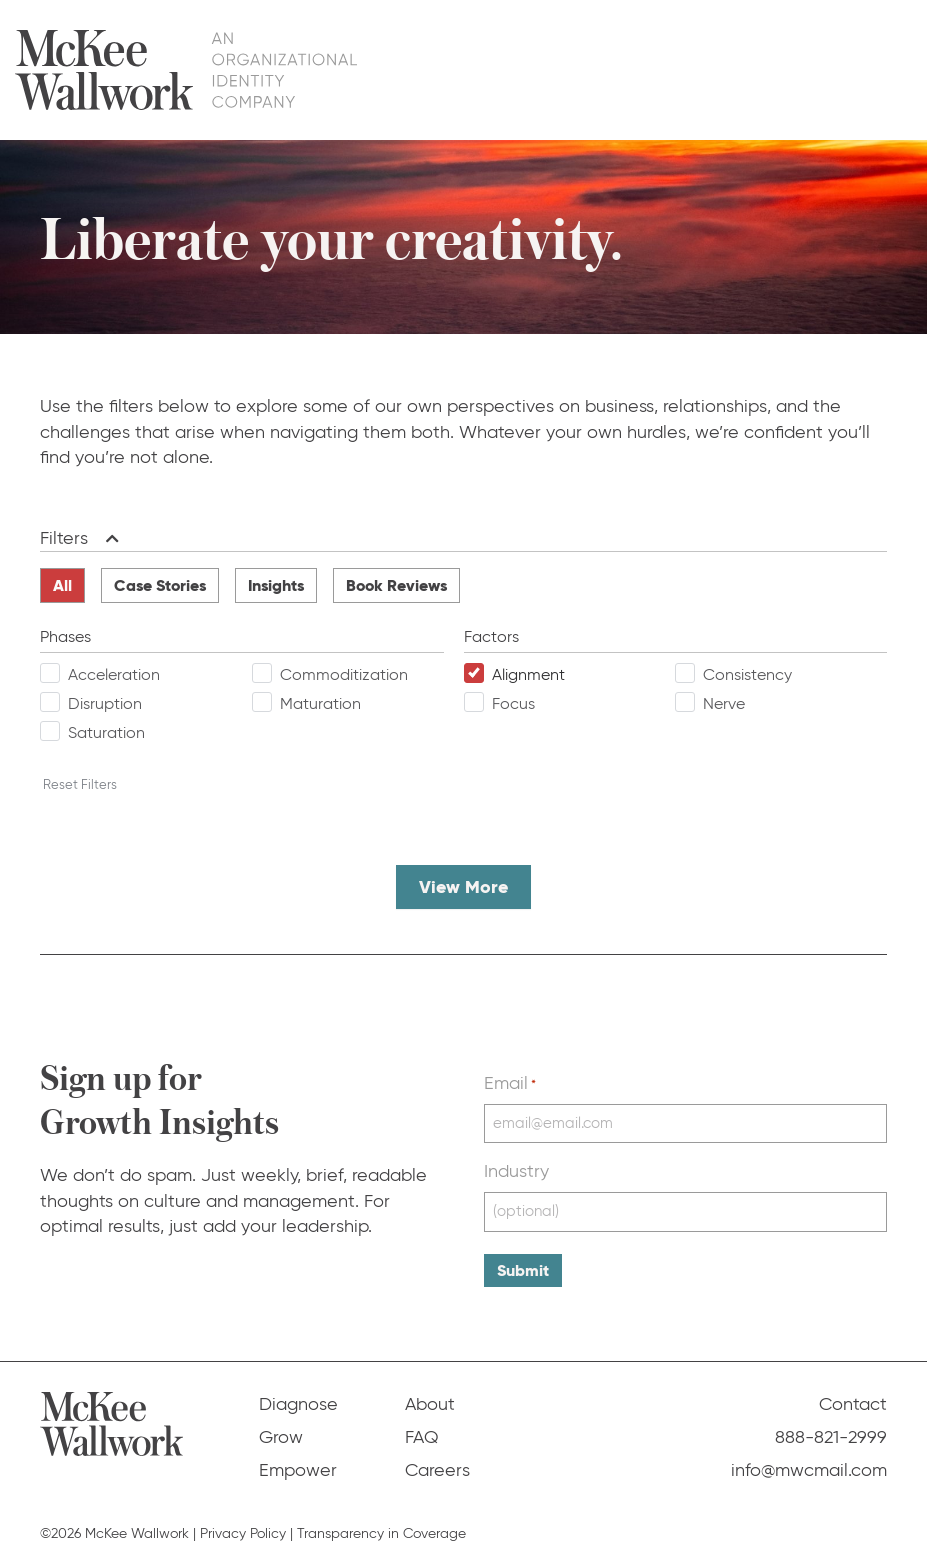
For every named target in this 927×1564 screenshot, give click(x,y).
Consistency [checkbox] (747, 674)
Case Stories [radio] (160, 585)
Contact (869, 69)
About (716, 69)
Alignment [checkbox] (528, 674)
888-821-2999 (831, 1437)
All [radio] (62, 585)
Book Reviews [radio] (396, 585)
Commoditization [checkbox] (344, 674)
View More (463, 886)
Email (510, 1083)
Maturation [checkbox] (320, 703)
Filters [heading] (64, 538)
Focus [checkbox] (513, 703)
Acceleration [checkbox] (114, 674)
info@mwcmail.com (809, 1470)
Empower (626, 69)
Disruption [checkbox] (105, 703)
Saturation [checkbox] (106, 732)
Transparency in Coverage (381, 1533)
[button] (108, 538)
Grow (538, 69)
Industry (516, 1171)
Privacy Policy (243, 1533)
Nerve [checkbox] (724, 703)
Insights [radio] (276, 585)
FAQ (788, 69)
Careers (437, 1470)
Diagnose (449, 69)
